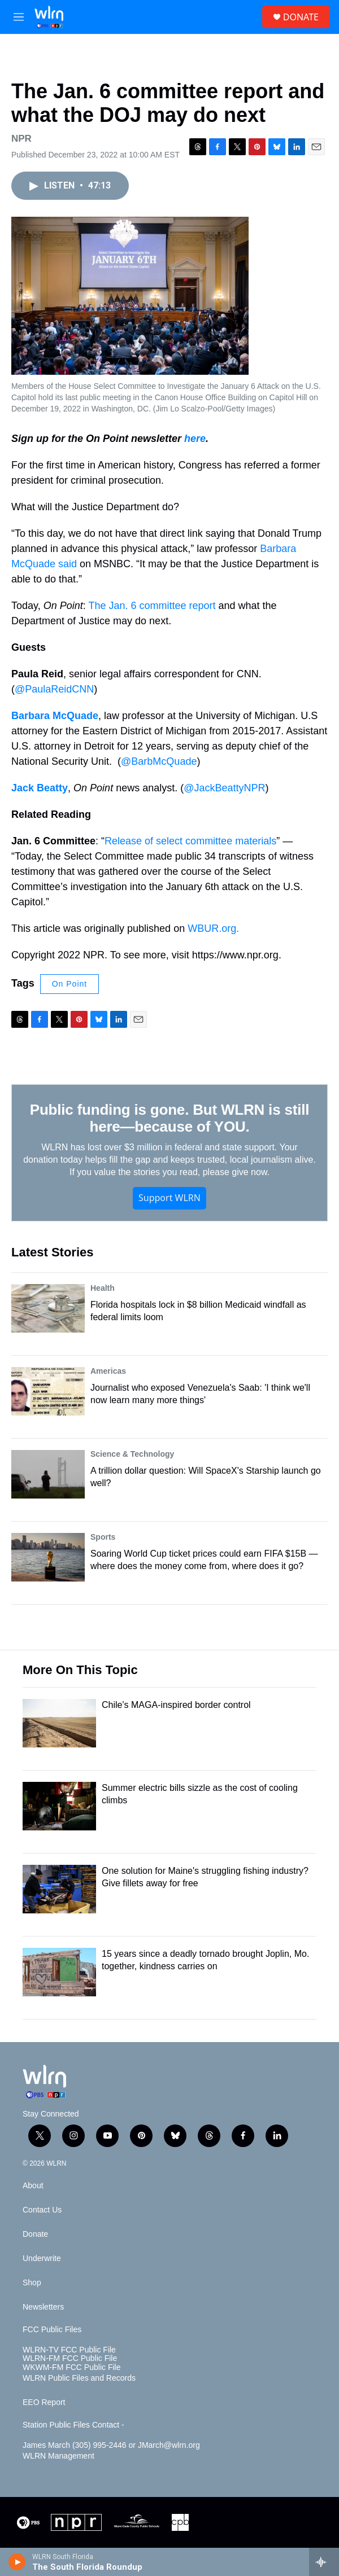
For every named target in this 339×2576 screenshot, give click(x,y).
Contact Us (42, 2210)
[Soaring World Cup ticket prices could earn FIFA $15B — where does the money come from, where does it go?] (48, 1557)
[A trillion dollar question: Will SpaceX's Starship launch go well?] (48, 1474)
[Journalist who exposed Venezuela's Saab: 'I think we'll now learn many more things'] (48, 1391)
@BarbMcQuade (159, 761)
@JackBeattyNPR (224, 788)
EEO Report (44, 2402)
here (195, 438)
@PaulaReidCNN (54, 689)
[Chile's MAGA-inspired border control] (59, 1723)
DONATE (301, 17)
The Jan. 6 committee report (151, 605)
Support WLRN (169, 1197)
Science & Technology (132, 1453)
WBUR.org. (213, 928)
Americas (108, 1370)
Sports (102, 1536)
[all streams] (324, 2562)
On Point (69, 983)
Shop (32, 2283)
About (33, 2185)
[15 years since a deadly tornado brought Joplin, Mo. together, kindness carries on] (59, 1972)
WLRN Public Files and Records (79, 2378)
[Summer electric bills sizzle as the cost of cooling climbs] (59, 1806)
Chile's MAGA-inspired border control (176, 1705)
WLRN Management (58, 2456)
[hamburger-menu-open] (19, 17)
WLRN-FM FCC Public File (70, 2358)
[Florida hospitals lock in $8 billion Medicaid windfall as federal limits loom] (48, 1308)
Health (102, 1288)
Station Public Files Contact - (73, 2425)
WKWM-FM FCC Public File (71, 2367)
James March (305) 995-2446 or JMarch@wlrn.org (111, 2445)
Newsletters (43, 2307)
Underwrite (42, 2258)
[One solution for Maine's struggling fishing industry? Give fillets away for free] (59, 1889)
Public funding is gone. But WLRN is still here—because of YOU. (169, 1118)
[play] (17, 2562)
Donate (35, 2234)
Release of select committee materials (190, 841)
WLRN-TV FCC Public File (69, 2350)
